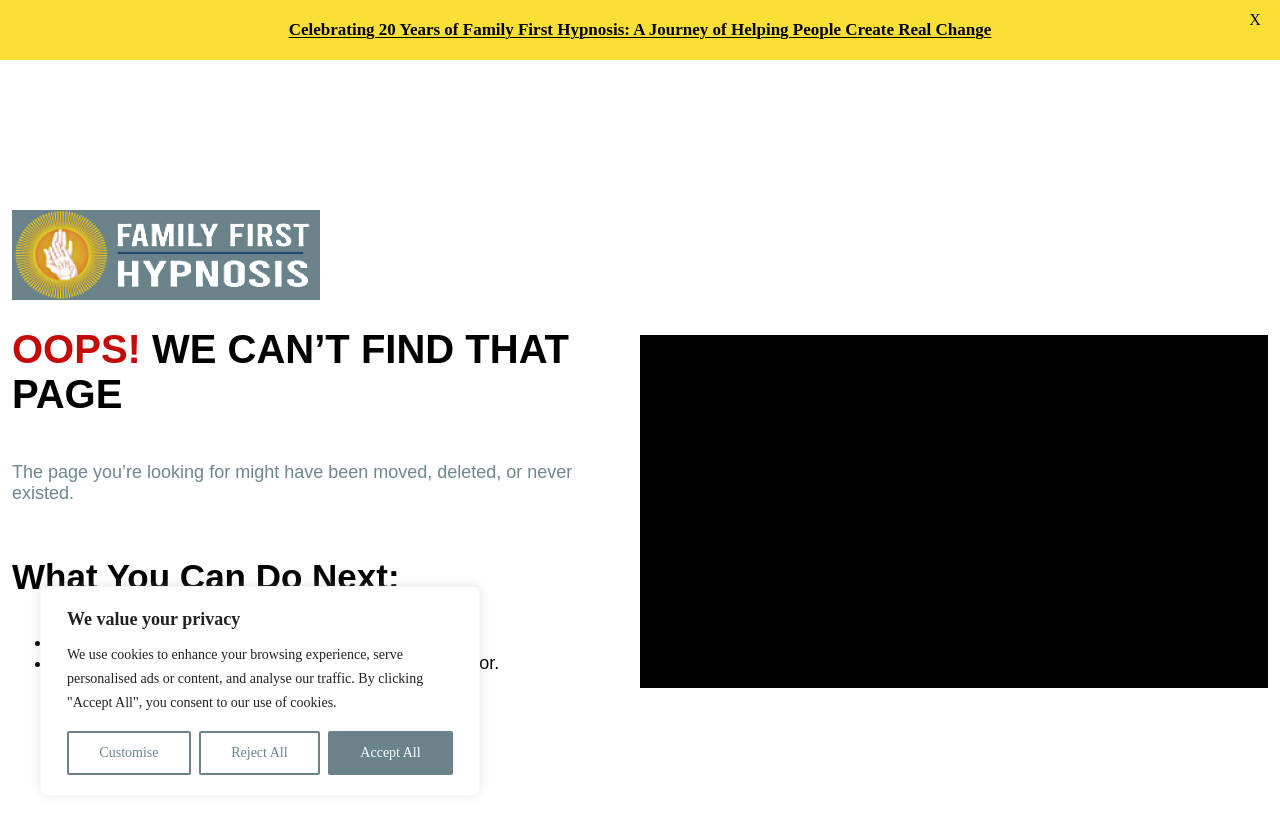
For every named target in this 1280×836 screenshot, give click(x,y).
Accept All (390, 752)
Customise (128, 752)
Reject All (259, 752)
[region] (260, 691)
